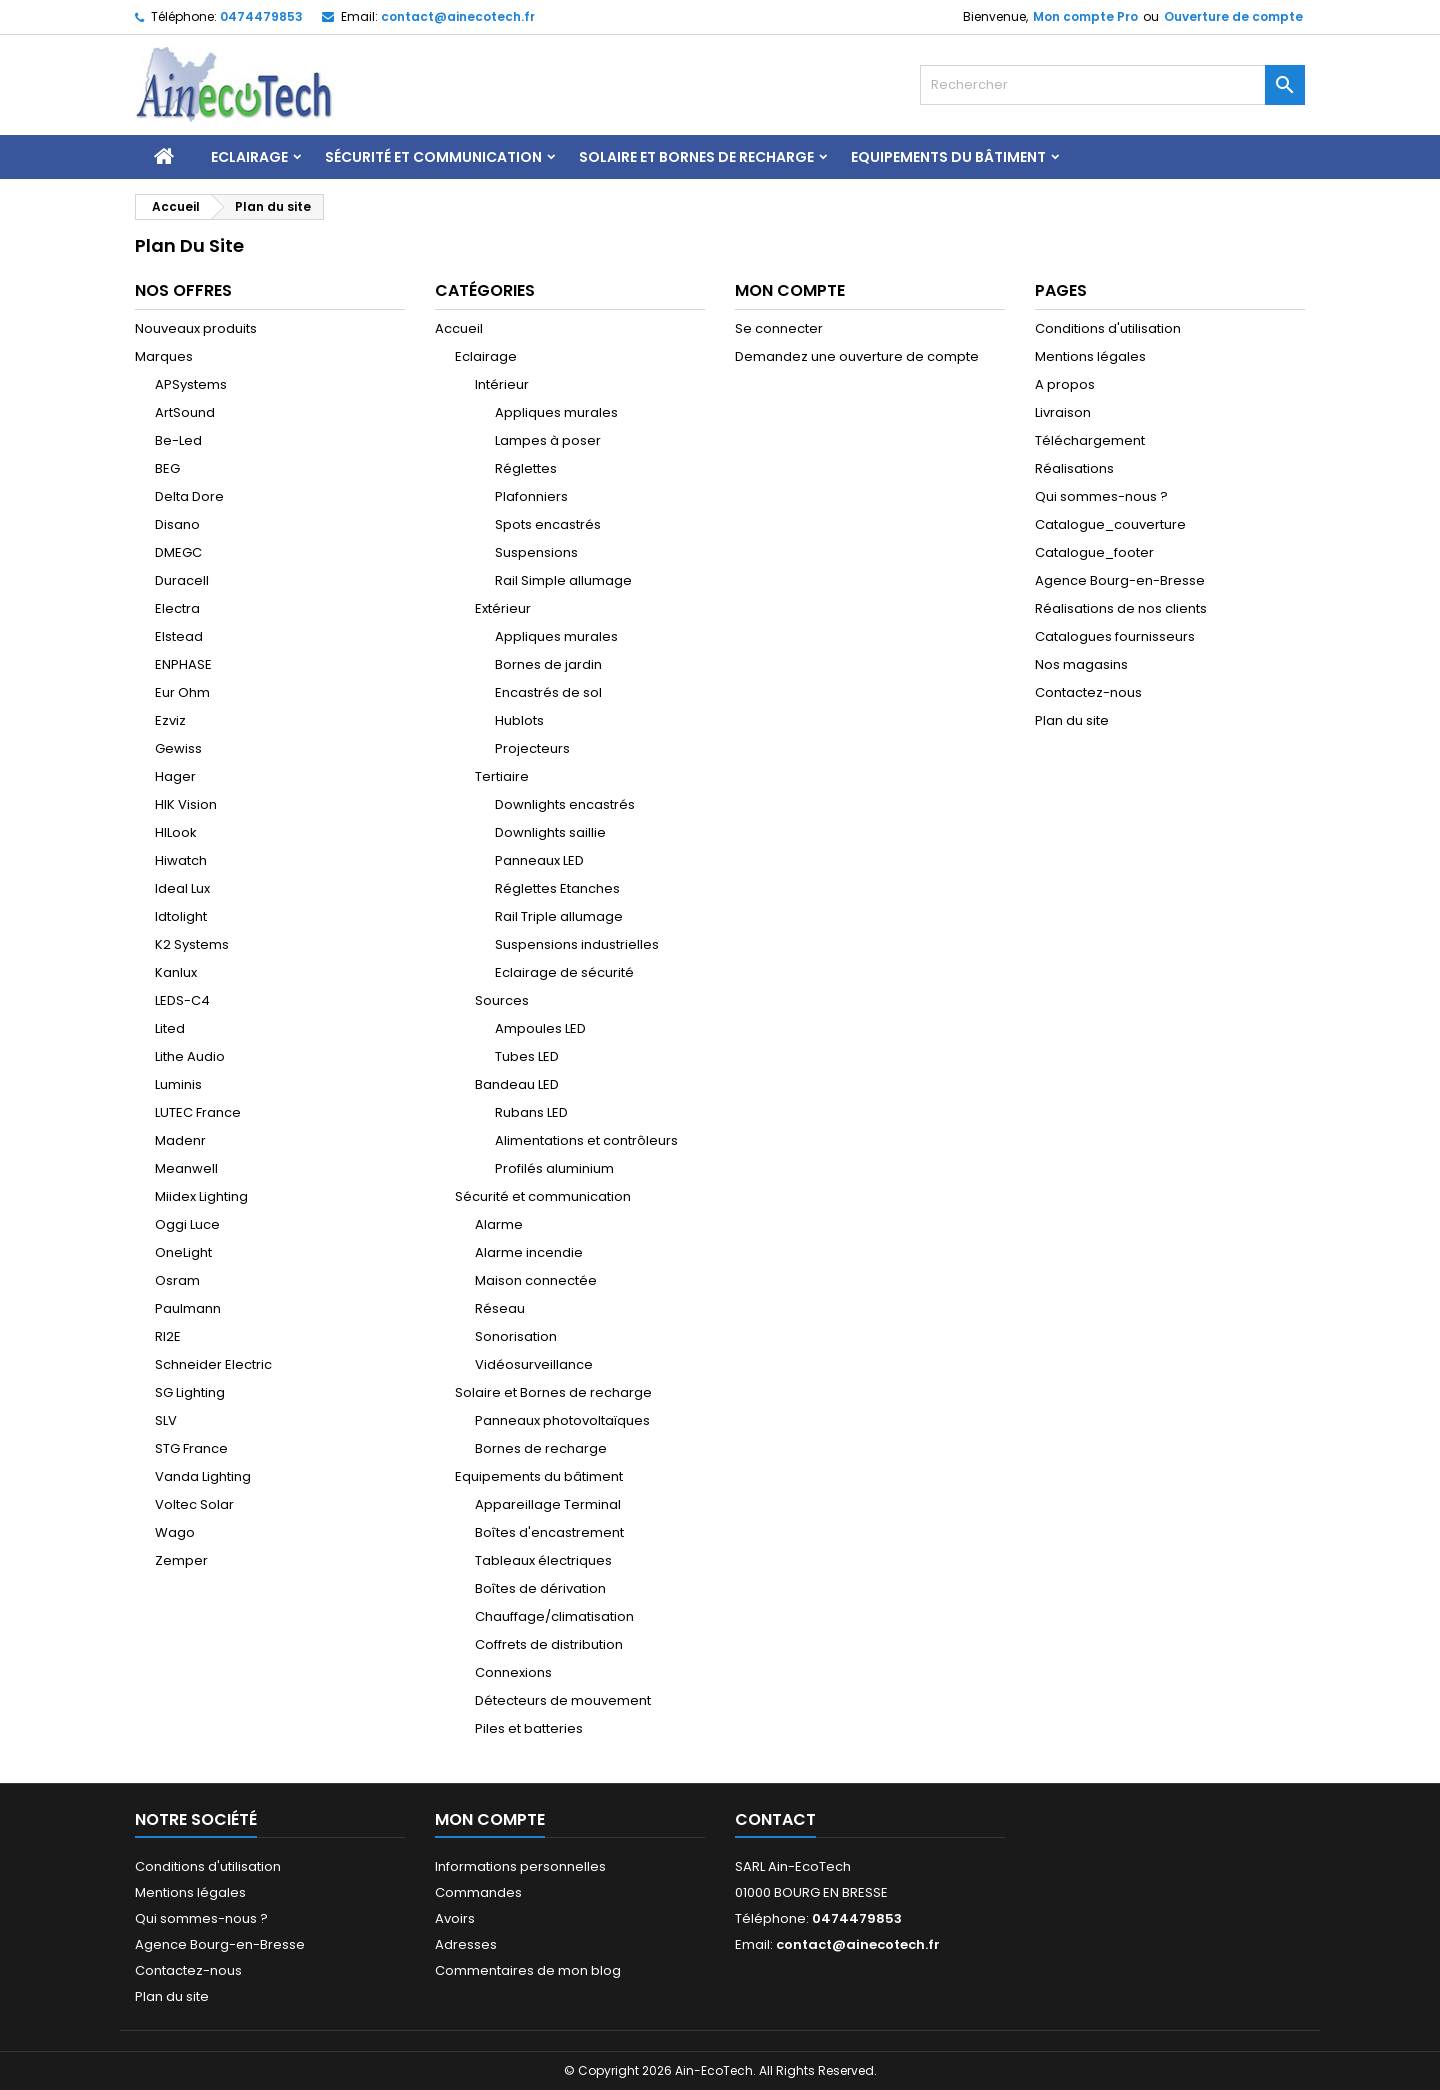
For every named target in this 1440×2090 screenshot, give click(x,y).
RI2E (168, 1336)
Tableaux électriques (543, 1560)
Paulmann (188, 1308)
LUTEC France (198, 1112)
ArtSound (185, 412)
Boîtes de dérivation (540, 1588)
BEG (167, 468)
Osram (177, 1280)
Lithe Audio (190, 1056)
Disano (177, 524)
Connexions (513, 1672)
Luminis (178, 1084)
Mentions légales (1090, 356)
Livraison (1063, 412)
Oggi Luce (187, 1224)
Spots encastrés (548, 524)
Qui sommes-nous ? (1101, 496)
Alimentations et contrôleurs (586, 1140)
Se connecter (779, 328)
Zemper (181, 1560)
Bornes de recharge (541, 1448)
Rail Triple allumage (559, 916)
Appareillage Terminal (548, 1504)
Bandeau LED (517, 1084)
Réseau (500, 1308)
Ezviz (170, 720)
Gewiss (178, 748)
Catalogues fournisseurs (1115, 636)
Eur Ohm (182, 692)
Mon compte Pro (1085, 16)
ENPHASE (183, 664)
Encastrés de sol (548, 692)
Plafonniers (531, 496)
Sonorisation (516, 1336)
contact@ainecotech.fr (458, 16)
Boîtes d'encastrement (549, 1532)
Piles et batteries (529, 1728)
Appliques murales (556, 412)
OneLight (183, 1252)
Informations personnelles (520, 1866)
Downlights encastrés (565, 804)
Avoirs (455, 1918)
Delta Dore (189, 496)
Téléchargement (1090, 440)
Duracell (182, 580)
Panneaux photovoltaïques (562, 1420)
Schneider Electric (213, 1364)
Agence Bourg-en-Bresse (1120, 580)
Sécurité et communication (433, 157)
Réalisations (1074, 468)
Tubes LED (527, 1056)
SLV (166, 1420)
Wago (175, 1532)
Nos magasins (1081, 664)
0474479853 (261, 16)
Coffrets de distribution (549, 1644)
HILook (176, 832)
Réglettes (526, 468)
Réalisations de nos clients (1121, 608)
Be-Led (178, 440)
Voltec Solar (194, 1504)
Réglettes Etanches (557, 888)
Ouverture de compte (1233, 16)
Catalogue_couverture (1110, 524)
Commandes (478, 1892)
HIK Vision (186, 804)
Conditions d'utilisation (1108, 328)
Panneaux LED (539, 860)
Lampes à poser (548, 440)
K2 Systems (192, 944)
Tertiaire (502, 776)
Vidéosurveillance (534, 1364)
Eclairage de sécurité (564, 972)
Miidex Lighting (201, 1196)
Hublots (519, 720)
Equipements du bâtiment (948, 157)
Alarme (499, 1224)
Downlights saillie (550, 832)
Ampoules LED (540, 1028)
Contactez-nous (1088, 692)
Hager (175, 776)
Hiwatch (181, 860)
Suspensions (536, 552)
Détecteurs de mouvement (563, 1700)
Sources (502, 1000)
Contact (775, 1819)
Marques (164, 356)
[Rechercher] (1112, 85)
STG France (191, 1448)
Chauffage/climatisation (554, 1616)
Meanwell (186, 1168)
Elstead (179, 636)
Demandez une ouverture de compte (857, 356)
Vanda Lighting (203, 1476)
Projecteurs (532, 748)
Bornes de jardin (548, 664)
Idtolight (181, 916)
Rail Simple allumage (563, 580)
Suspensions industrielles (577, 944)
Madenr (180, 1140)
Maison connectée (536, 1280)
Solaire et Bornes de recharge (696, 157)
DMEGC (178, 552)
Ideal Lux (182, 888)
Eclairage (249, 157)
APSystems (191, 384)
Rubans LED (531, 1112)
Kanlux (176, 972)
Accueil (459, 328)
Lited (170, 1028)
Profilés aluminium (554, 1168)
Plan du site (1072, 720)
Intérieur (502, 384)
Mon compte (490, 1819)
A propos (1065, 384)
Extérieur (503, 608)
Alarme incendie (529, 1252)
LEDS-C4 (182, 1000)
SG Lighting (190, 1392)
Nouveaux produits (196, 328)
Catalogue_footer (1094, 552)
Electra (177, 608)
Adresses (466, 1944)
